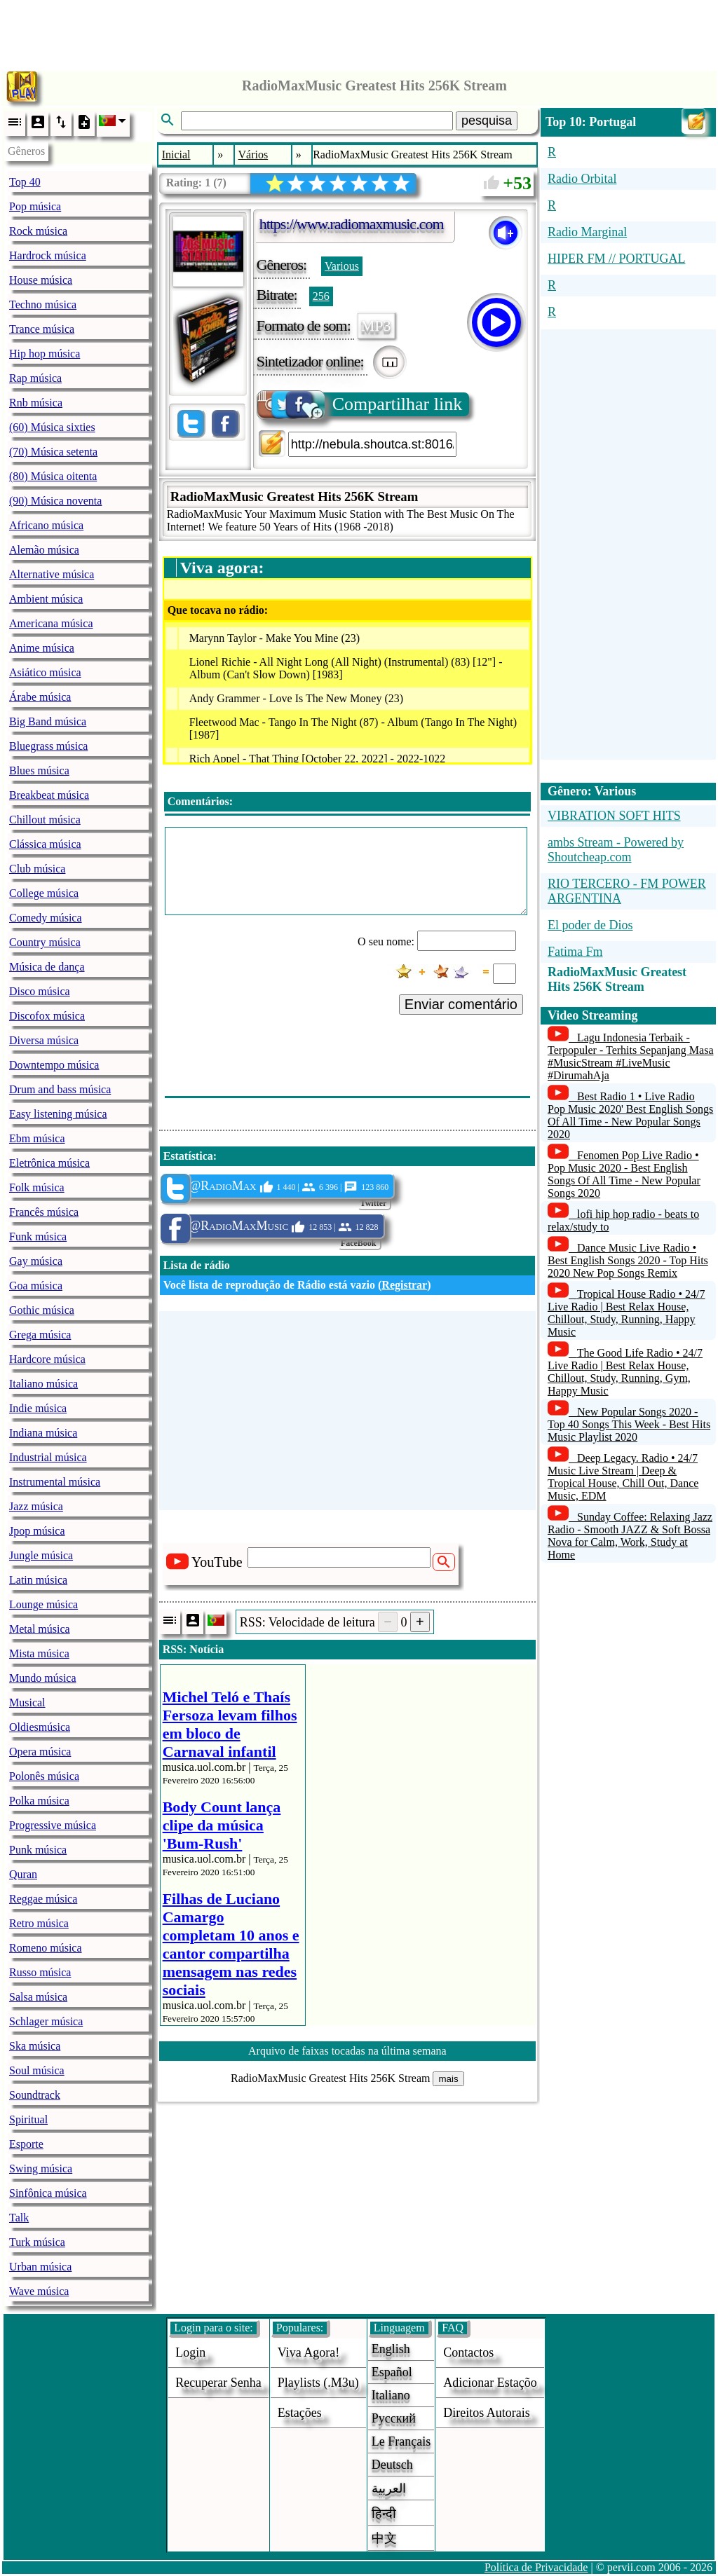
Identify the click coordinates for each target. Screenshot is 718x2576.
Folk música (37, 1187)
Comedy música (45, 918)
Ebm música (37, 1138)
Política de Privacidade (536, 2567)
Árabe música (40, 697)
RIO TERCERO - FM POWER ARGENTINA (627, 891)
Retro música (39, 1923)
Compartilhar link (361, 404)
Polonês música (44, 1776)
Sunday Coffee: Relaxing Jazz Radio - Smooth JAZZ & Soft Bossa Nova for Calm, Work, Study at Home (630, 1536)
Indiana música (43, 1433)
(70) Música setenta (53, 452)
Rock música (38, 231)
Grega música (40, 1335)
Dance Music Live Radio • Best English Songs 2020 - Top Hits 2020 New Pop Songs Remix (628, 1260)
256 (321, 296)
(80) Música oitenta (53, 476)
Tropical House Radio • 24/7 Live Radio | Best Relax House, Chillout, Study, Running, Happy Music (626, 1313)
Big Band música (47, 721)
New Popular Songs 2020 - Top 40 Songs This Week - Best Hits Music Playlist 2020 (629, 1424)
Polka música (39, 1801)
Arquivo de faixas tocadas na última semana (347, 2051)
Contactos (468, 2352)
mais (448, 2079)
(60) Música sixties (52, 427)
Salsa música (38, 1997)
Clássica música (45, 844)
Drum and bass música (60, 1089)
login (190, 2352)
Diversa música (44, 1040)
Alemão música (44, 550)
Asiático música (45, 672)
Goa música (35, 1286)
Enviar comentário (461, 1004)
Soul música (37, 2070)
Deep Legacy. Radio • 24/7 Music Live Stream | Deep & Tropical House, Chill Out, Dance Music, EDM (623, 1477)
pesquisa (486, 121)
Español (392, 2372)
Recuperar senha (218, 2383)
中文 (384, 2538)
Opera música (40, 1752)
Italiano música (43, 1384)
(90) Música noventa (55, 501)
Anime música (41, 648)
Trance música (41, 329)
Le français (401, 2441)
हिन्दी (384, 2514)
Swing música (40, 2168)
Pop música (35, 206)
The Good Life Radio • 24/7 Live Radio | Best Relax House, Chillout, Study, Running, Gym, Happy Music (625, 1372)
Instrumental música (54, 1482)
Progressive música (52, 1825)
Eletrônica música (49, 1163)
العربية (389, 2488)
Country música (45, 942)
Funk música (38, 1236)
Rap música (35, 378)
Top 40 (25, 182)
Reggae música (43, 1899)
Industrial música (48, 1457)
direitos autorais (486, 2413)
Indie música (38, 1408)
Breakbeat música (49, 795)
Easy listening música (58, 1114)
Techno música (42, 304)
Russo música (40, 1972)
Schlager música (46, 2021)
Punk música (38, 1850)
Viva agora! (308, 2352)
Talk (19, 2218)
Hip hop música (44, 353)
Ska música (34, 2046)
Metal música (39, 1629)
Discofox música (47, 1016)
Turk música (37, 2242)
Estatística (188, 1156)
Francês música (44, 1212)
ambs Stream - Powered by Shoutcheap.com (616, 849)
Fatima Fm (575, 952)
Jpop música (37, 1531)
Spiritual (28, 2119)
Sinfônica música (48, 2193)
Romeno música (45, 1948)
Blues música (39, 770)
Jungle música (41, 1555)
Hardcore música (47, 1359)
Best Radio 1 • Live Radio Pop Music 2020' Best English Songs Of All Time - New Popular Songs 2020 (630, 1115)
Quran (23, 1874)
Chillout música (45, 819)
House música (40, 280)
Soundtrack (34, 2095)
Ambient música (46, 599)
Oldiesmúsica (39, 1727)
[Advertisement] (359, 31)
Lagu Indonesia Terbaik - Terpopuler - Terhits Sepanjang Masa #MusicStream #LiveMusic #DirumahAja (631, 1056)
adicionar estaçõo (489, 2383)
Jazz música (36, 1506)
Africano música (46, 525)
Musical (27, 1702)
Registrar (404, 1285)
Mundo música (42, 1678)
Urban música (40, 2267)
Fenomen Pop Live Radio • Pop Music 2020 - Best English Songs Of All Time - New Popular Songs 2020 (624, 1174)
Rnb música (35, 403)
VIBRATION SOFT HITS (614, 816)
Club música (37, 869)
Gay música (35, 1261)
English (391, 2349)
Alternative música (51, 574)
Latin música (38, 1580)
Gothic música (41, 1310)
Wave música (39, 2291)
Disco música (39, 991)
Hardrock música (47, 255)
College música (44, 893)
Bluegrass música (48, 746)
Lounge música (43, 1604)
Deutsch (392, 2465)
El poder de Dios (590, 925)
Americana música (51, 623)
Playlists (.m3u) (318, 2383)
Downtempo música (54, 1065)
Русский (394, 2418)
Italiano (391, 2395)
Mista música (39, 1653)
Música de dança (47, 967)
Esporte (26, 2144)
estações (300, 2413)
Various (342, 266)
